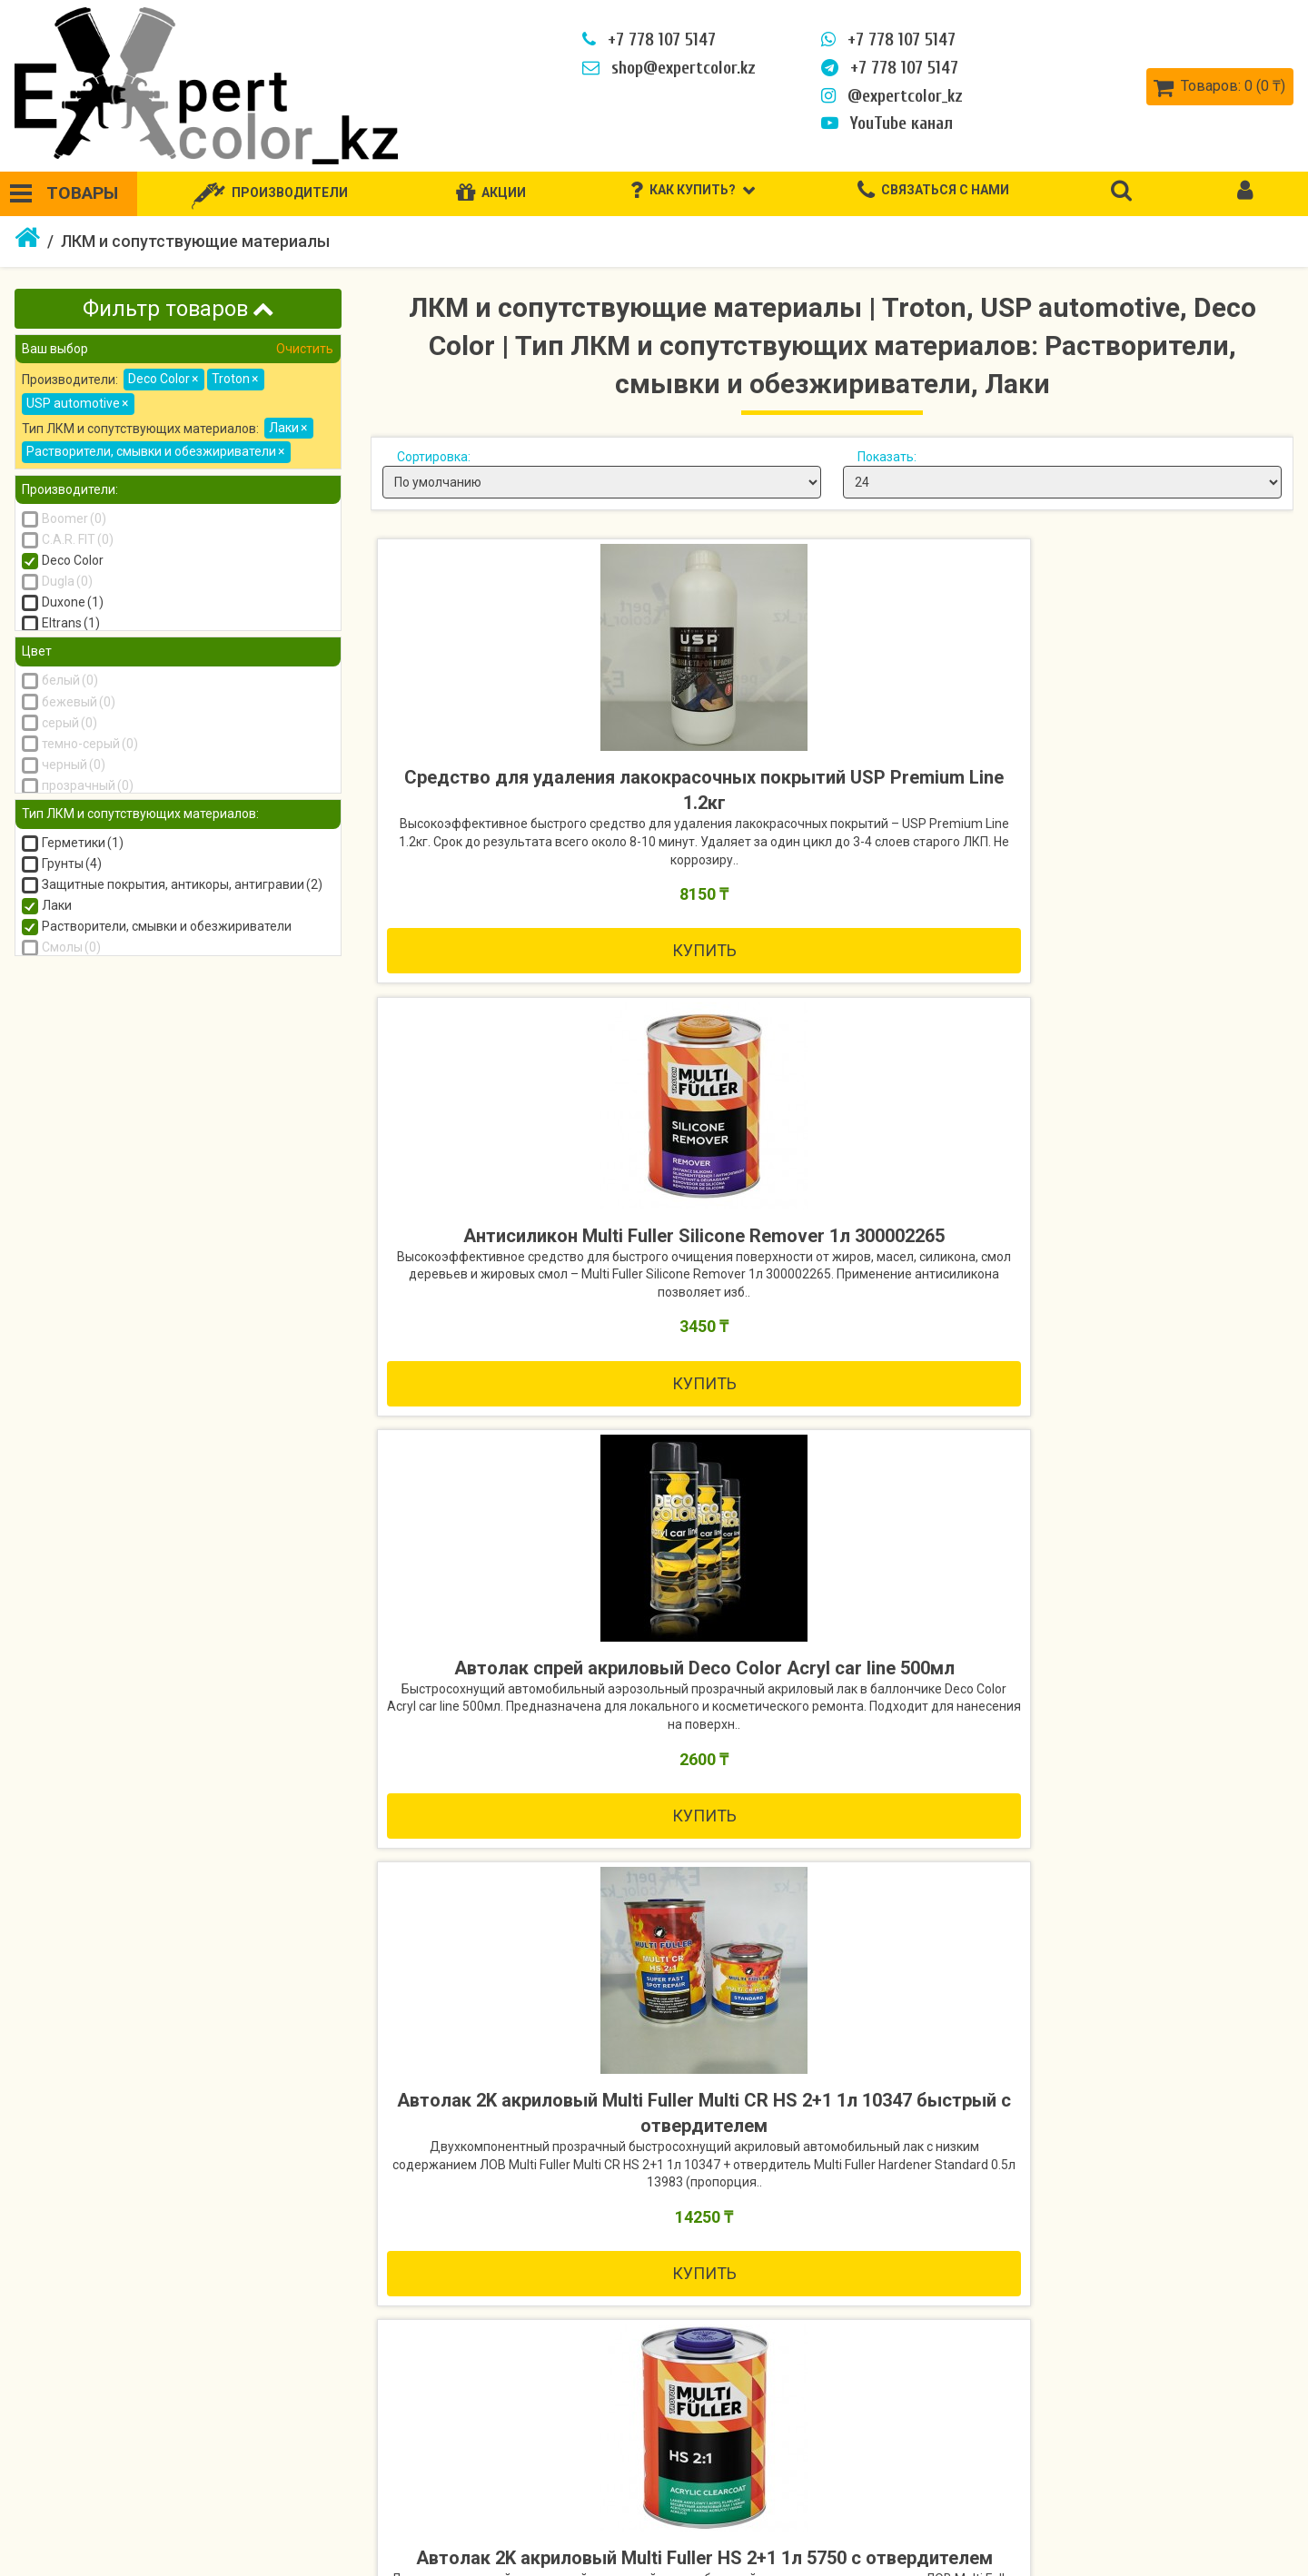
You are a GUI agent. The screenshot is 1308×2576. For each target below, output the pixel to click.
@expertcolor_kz (888, 96)
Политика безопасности (107, 2505)
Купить (524, 1031)
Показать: (887, 456)
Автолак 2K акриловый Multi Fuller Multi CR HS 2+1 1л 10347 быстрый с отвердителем (524, 1347)
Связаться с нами (454, 2440)
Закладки (1168, 2505)
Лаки (288, 427)
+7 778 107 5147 (645, 40)
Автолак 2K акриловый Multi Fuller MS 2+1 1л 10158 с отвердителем (1139, 1347)
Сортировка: (434, 456)
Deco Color (163, 378)
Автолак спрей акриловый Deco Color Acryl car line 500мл (1139, 792)
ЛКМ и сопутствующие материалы (195, 241)
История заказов (1192, 2472)
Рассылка (1167, 2537)
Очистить (303, 348)
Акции (801, 2472)
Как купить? (63, 2440)
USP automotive (77, 403)
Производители (835, 2440)
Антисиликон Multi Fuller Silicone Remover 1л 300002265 (832, 792)
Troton (235, 378)
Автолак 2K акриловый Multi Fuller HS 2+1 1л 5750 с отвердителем (831, 1347)
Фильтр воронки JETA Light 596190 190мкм (163, 2018)
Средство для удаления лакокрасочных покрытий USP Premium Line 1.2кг (524, 805)
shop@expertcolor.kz (665, 68)
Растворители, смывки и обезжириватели (155, 451)
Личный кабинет (1188, 2440)
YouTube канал (883, 123)
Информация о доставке (107, 2472)
